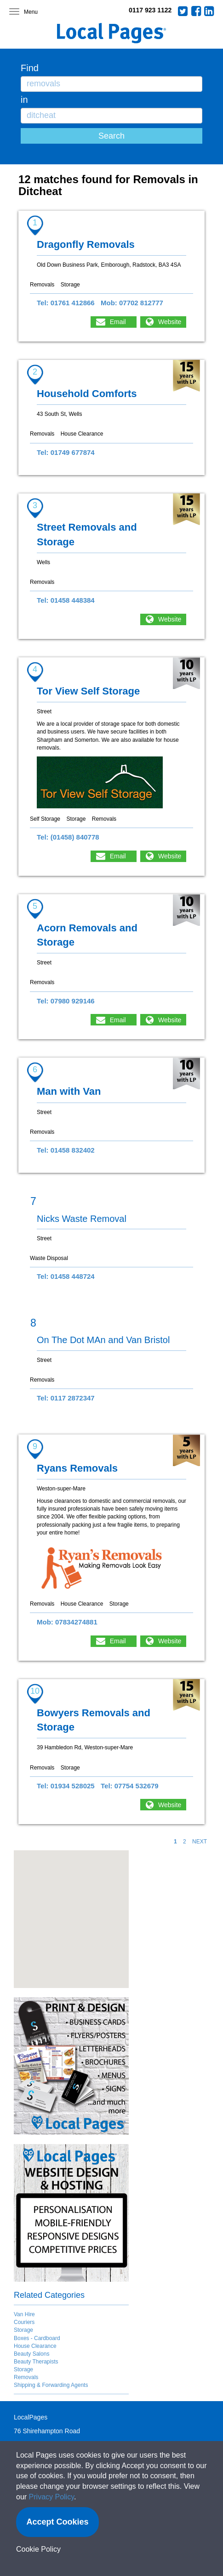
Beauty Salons (31, 2354)
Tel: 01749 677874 (66, 452)
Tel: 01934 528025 (66, 1786)
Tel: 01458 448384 (66, 600)
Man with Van (69, 1091)
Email (118, 321)
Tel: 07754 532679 (130, 1786)
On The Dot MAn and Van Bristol (103, 1340)
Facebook (196, 11)
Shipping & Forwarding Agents (51, 2385)
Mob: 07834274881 (67, 1622)
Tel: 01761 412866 (66, 303)
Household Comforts (87, 393)
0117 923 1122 (150, 10)
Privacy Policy (51, 2497)
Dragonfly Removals (86, 244)
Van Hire (24, 2314)
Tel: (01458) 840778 (68, 837)
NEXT (199, 1841)
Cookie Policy (38, 2549)
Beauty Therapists (36, 2361)
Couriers (24, 2322)
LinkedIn (209, 11)
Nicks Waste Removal (81, 1219)
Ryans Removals (77, 1468)
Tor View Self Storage (88, 691)
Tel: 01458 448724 (66, 1276)
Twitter (183, 11)
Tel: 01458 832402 (66, 1150)
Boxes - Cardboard (37, 2338)
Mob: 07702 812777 (132, 303)
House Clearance (35, 2346)
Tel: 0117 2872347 (66, 1398)
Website (169, 321)
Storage (23, 2330)
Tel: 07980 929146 (66, 1001)
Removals (26, 2377)
